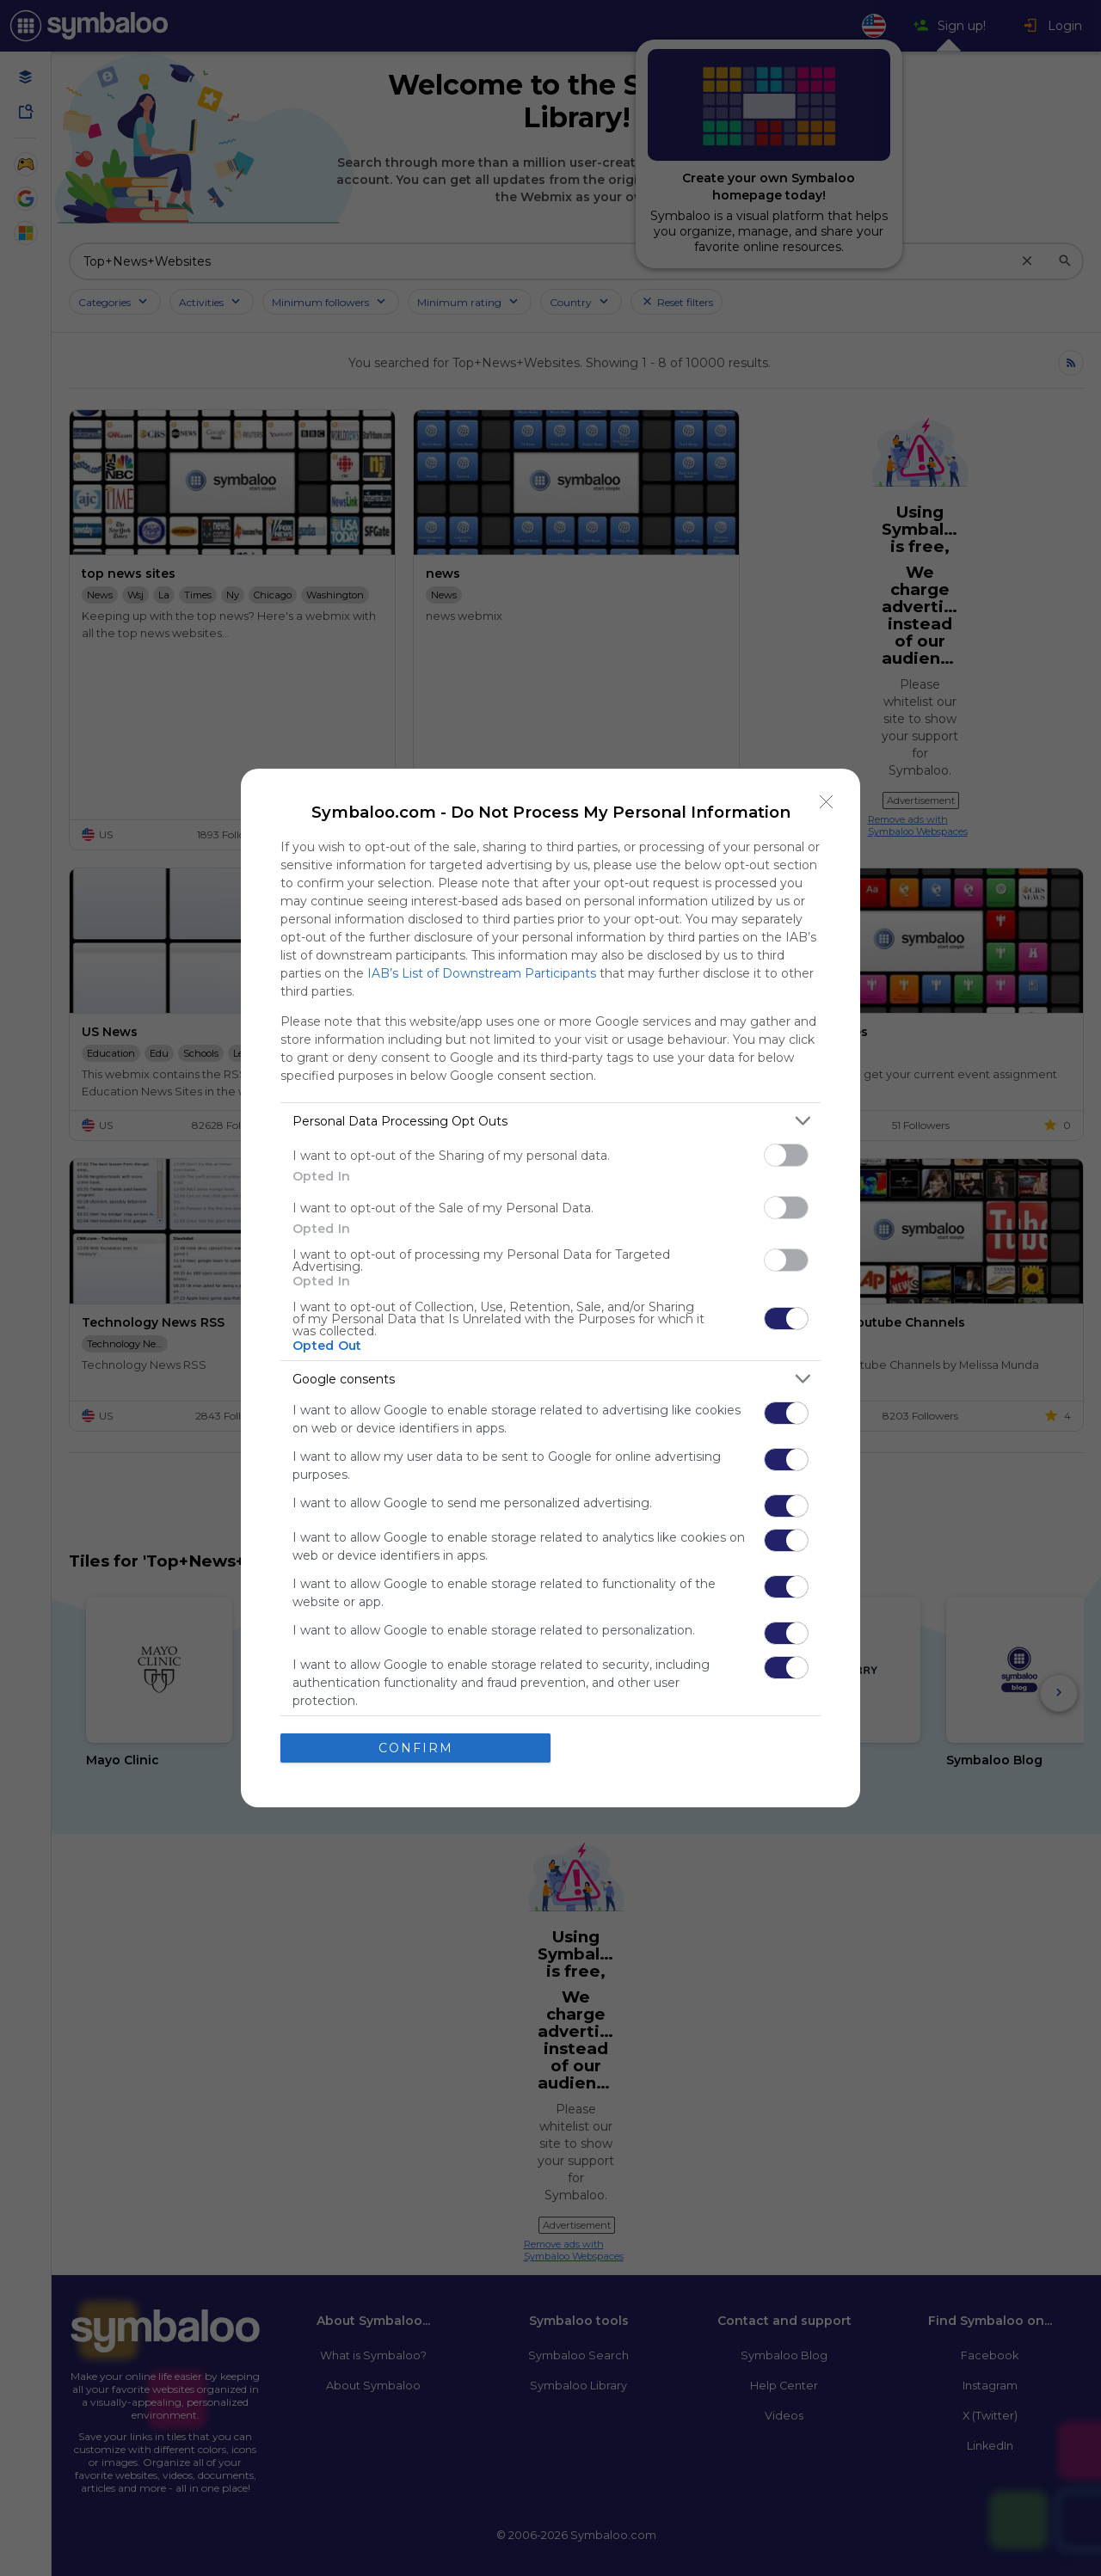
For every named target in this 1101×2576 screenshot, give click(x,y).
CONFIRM (415, 1747)
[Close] (826, 802)
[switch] (786, 1155)
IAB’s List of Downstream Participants (481, 973)
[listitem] (550, 1120)
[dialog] (550, 1288)
